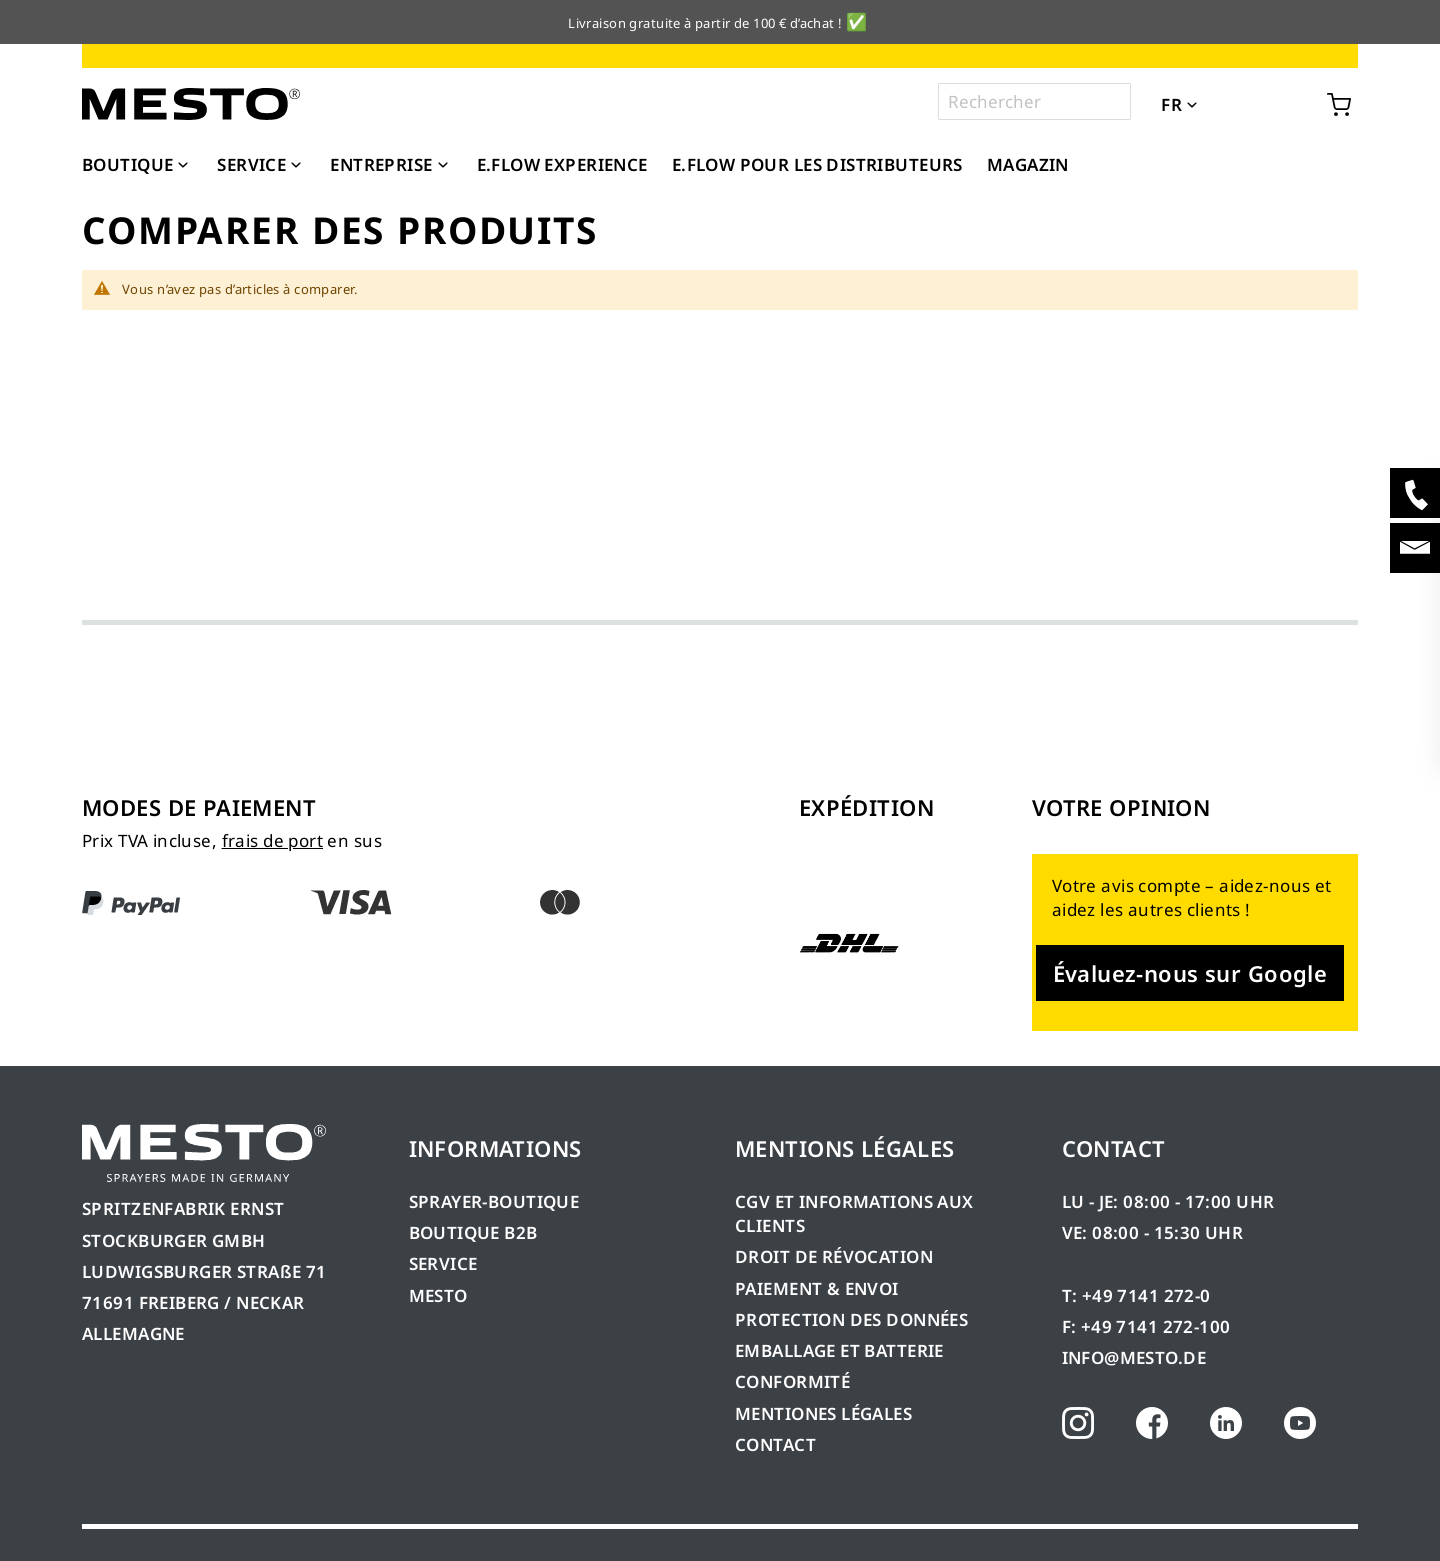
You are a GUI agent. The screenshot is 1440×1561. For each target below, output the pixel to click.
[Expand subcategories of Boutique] (183, 166)
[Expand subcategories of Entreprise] (443, 166)
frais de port (272, 840)
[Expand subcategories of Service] (296, 166)
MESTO (438, 1295)
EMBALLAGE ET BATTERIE (839, 1350)
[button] (1219, 103)
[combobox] (1034, 101)
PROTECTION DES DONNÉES (851, 1319)
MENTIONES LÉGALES (823, 1413)
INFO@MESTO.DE (1134, 1357)
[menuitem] (137, 165)
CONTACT (775, 1444)
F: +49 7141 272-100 (1146, 1326)
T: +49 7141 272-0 (1136, 1295)
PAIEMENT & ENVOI (817, 1288)
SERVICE (443, 1263)
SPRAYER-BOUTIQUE (494, 1201)
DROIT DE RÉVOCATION (834, 1256)
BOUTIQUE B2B (473, 1232)
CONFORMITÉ (792, 1381)
